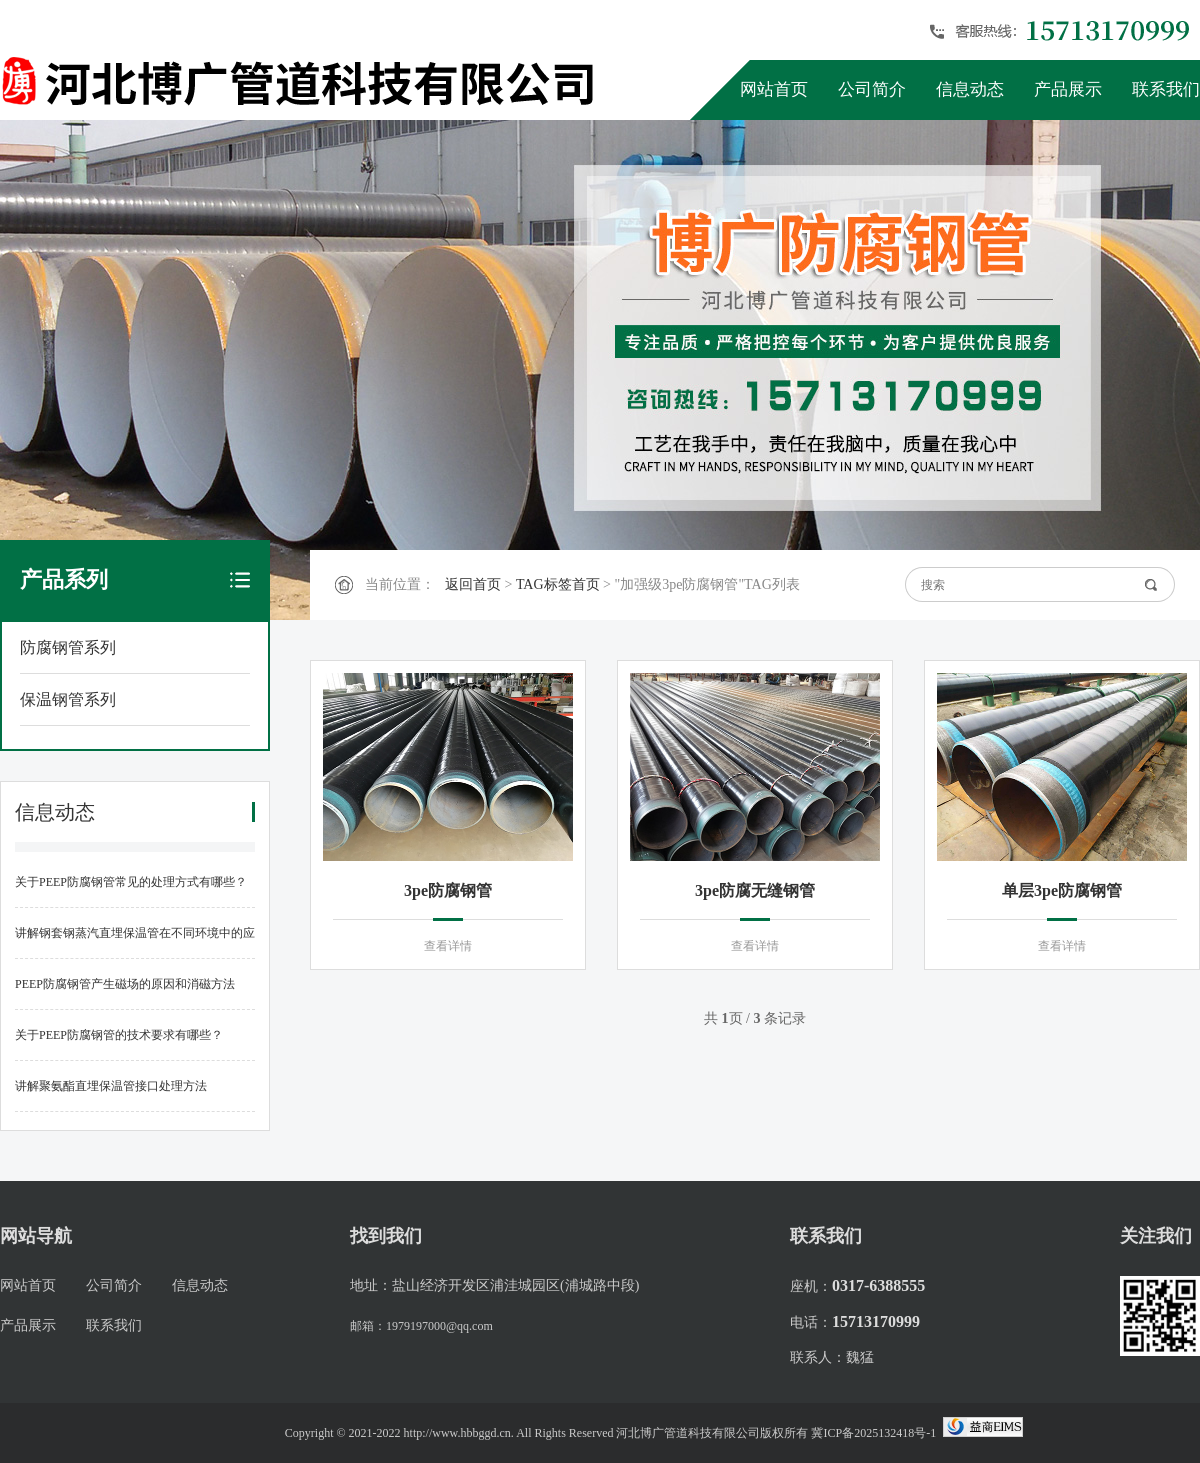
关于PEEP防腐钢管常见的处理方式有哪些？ (131, 882)
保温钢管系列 (68, 699)
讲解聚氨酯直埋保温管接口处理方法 (111, 1086)
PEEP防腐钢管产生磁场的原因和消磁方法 (125, 984)
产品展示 (1068, 89)
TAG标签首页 (558, 584)
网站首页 (774, 89)
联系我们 (1166, 89)
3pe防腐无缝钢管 (755, 890)
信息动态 (970, 89)
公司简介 (872, 89)
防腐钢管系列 (68, 647)
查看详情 (448, 946)
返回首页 (473, 584)
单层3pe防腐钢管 (1062, 890)
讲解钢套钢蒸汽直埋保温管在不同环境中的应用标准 (135, 942)
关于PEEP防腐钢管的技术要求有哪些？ (119, 1035)
